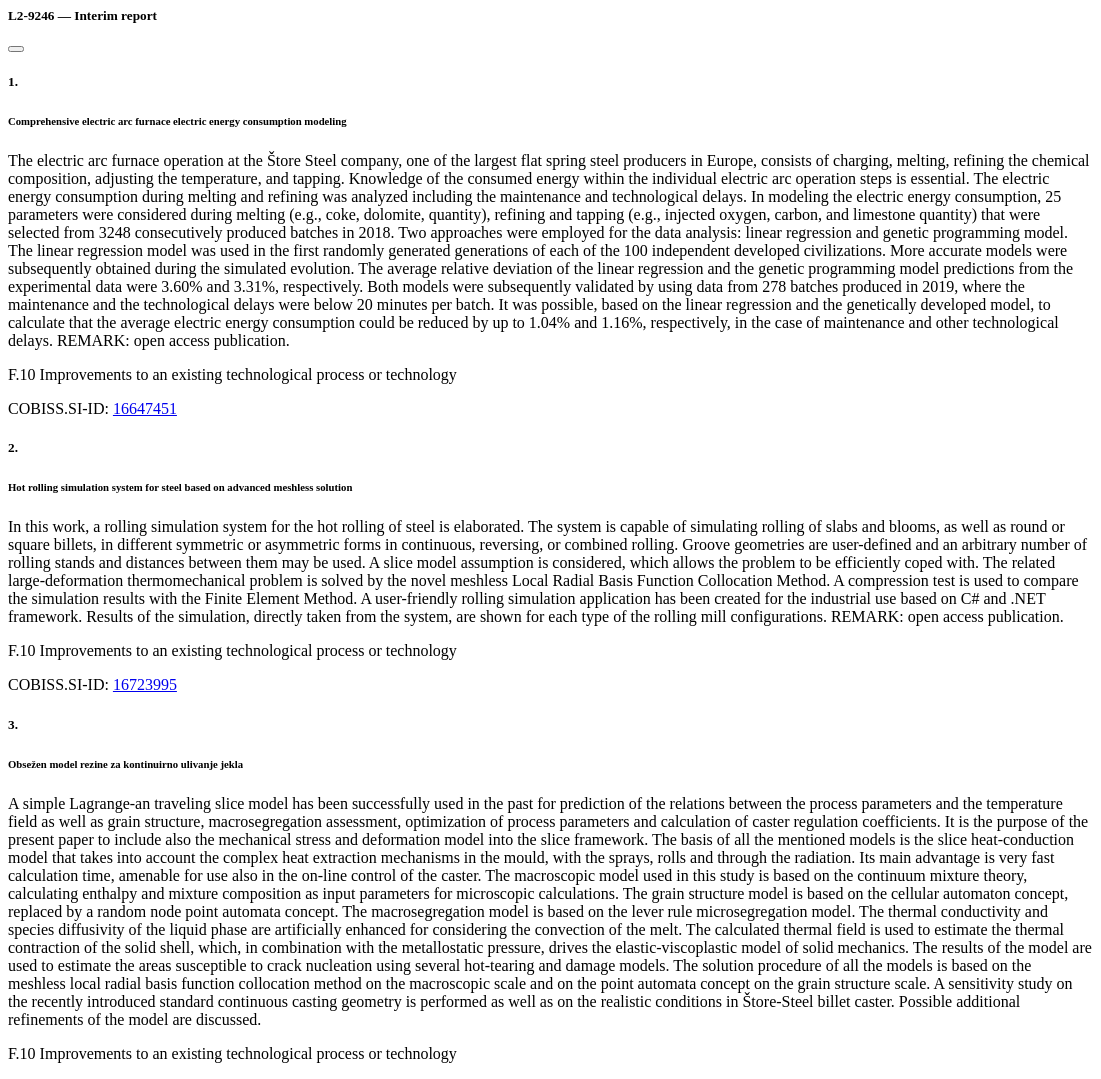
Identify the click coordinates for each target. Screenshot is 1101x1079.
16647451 (145, 408)
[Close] (16, 49)
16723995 (145, 684)
